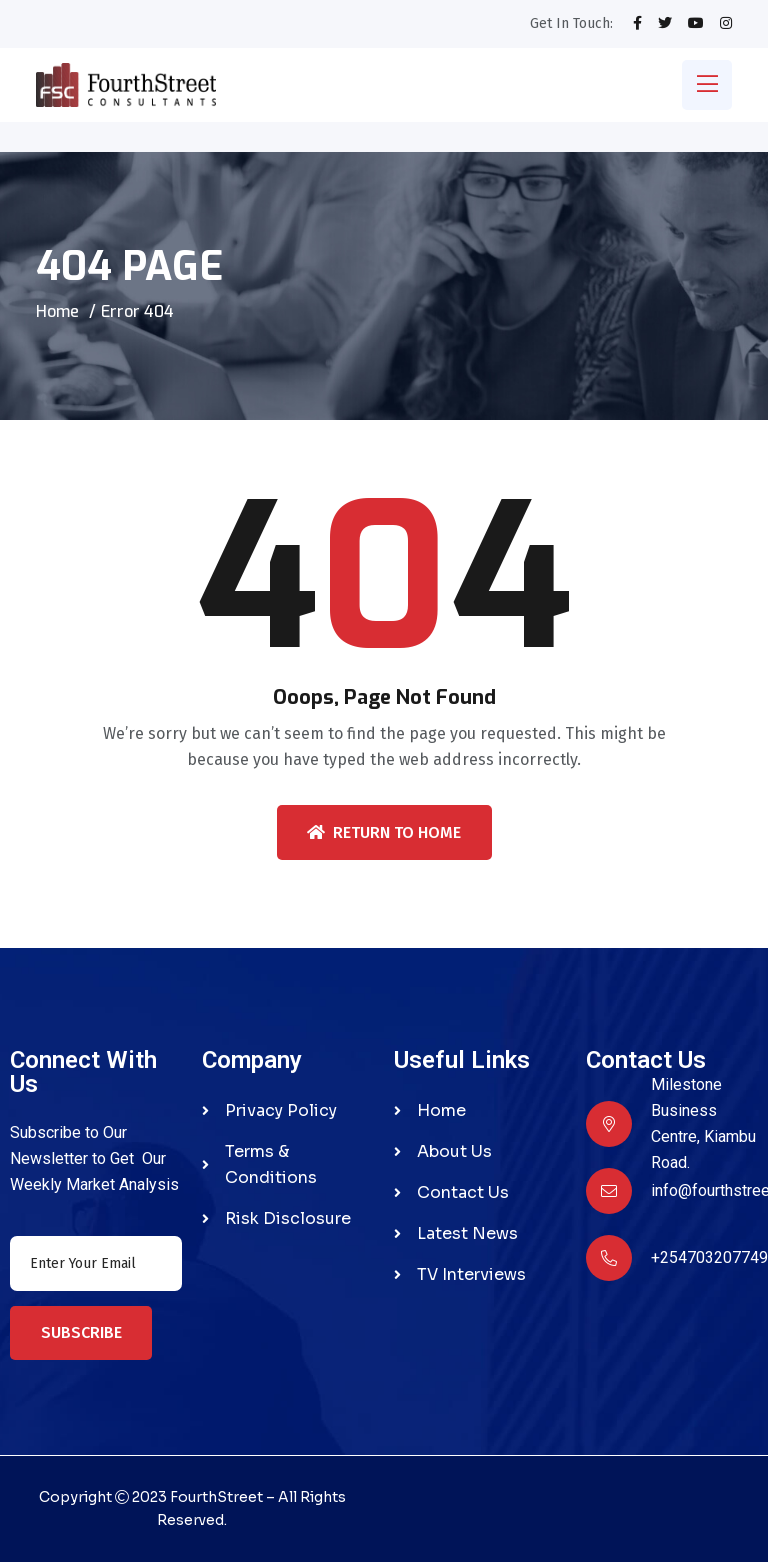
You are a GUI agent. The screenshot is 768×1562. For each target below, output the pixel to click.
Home (57, 311)
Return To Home (384, 832)
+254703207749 (709, 1257)
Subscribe (81, 1332)
